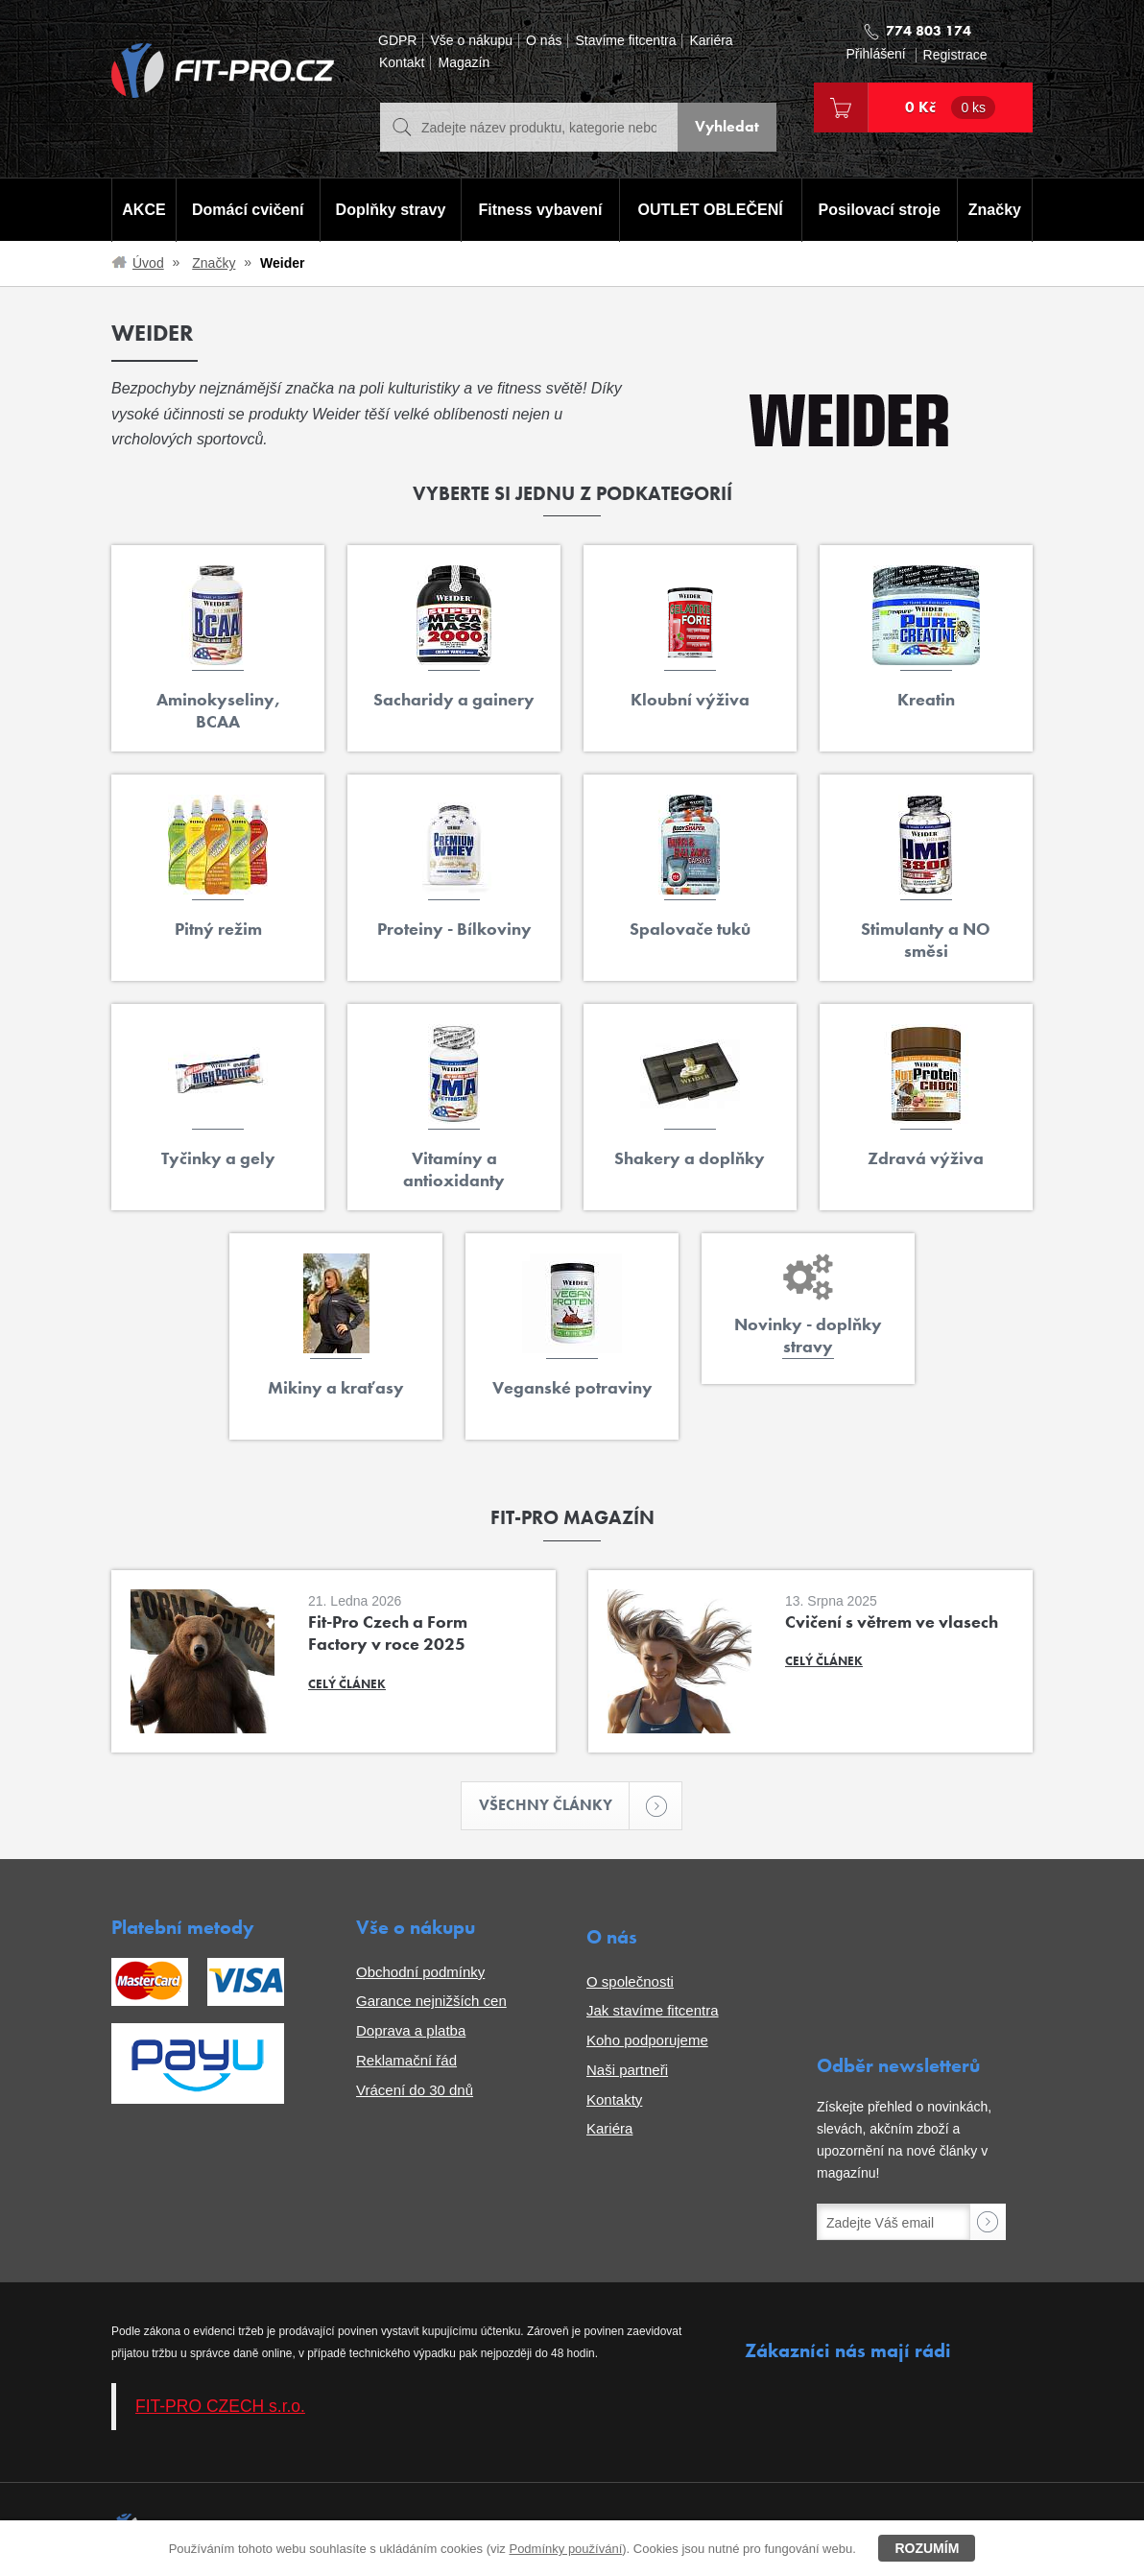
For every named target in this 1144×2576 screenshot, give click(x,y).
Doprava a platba (410, 2030)
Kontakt (401, 63)
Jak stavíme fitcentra (652, 2011)
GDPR (397, 41)
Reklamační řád (406, 2060)
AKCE (143, 210)
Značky (994, 210)
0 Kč (950, 107)
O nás (543, 41)
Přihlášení (875, 54)
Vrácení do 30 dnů (414, 2090)
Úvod (148, 263)
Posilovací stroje (880, 210)
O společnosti (630, 1981)
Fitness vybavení (540, 210)
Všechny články (555, 1805)
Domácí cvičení (248, 210)
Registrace (955, 55)
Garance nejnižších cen (431, 2001)
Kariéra (710, 41)
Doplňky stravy (390, 210)
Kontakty (614, 2099)
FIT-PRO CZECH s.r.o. (220, 2407)
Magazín (463, 63)
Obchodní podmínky (420, 1972)
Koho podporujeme (647, 2040)
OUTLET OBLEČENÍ (710, 210)
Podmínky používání (565, 2548)
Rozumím (926, 2548)
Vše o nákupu (471, 41)
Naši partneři (627, 2070)
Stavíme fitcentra (625, 41)
